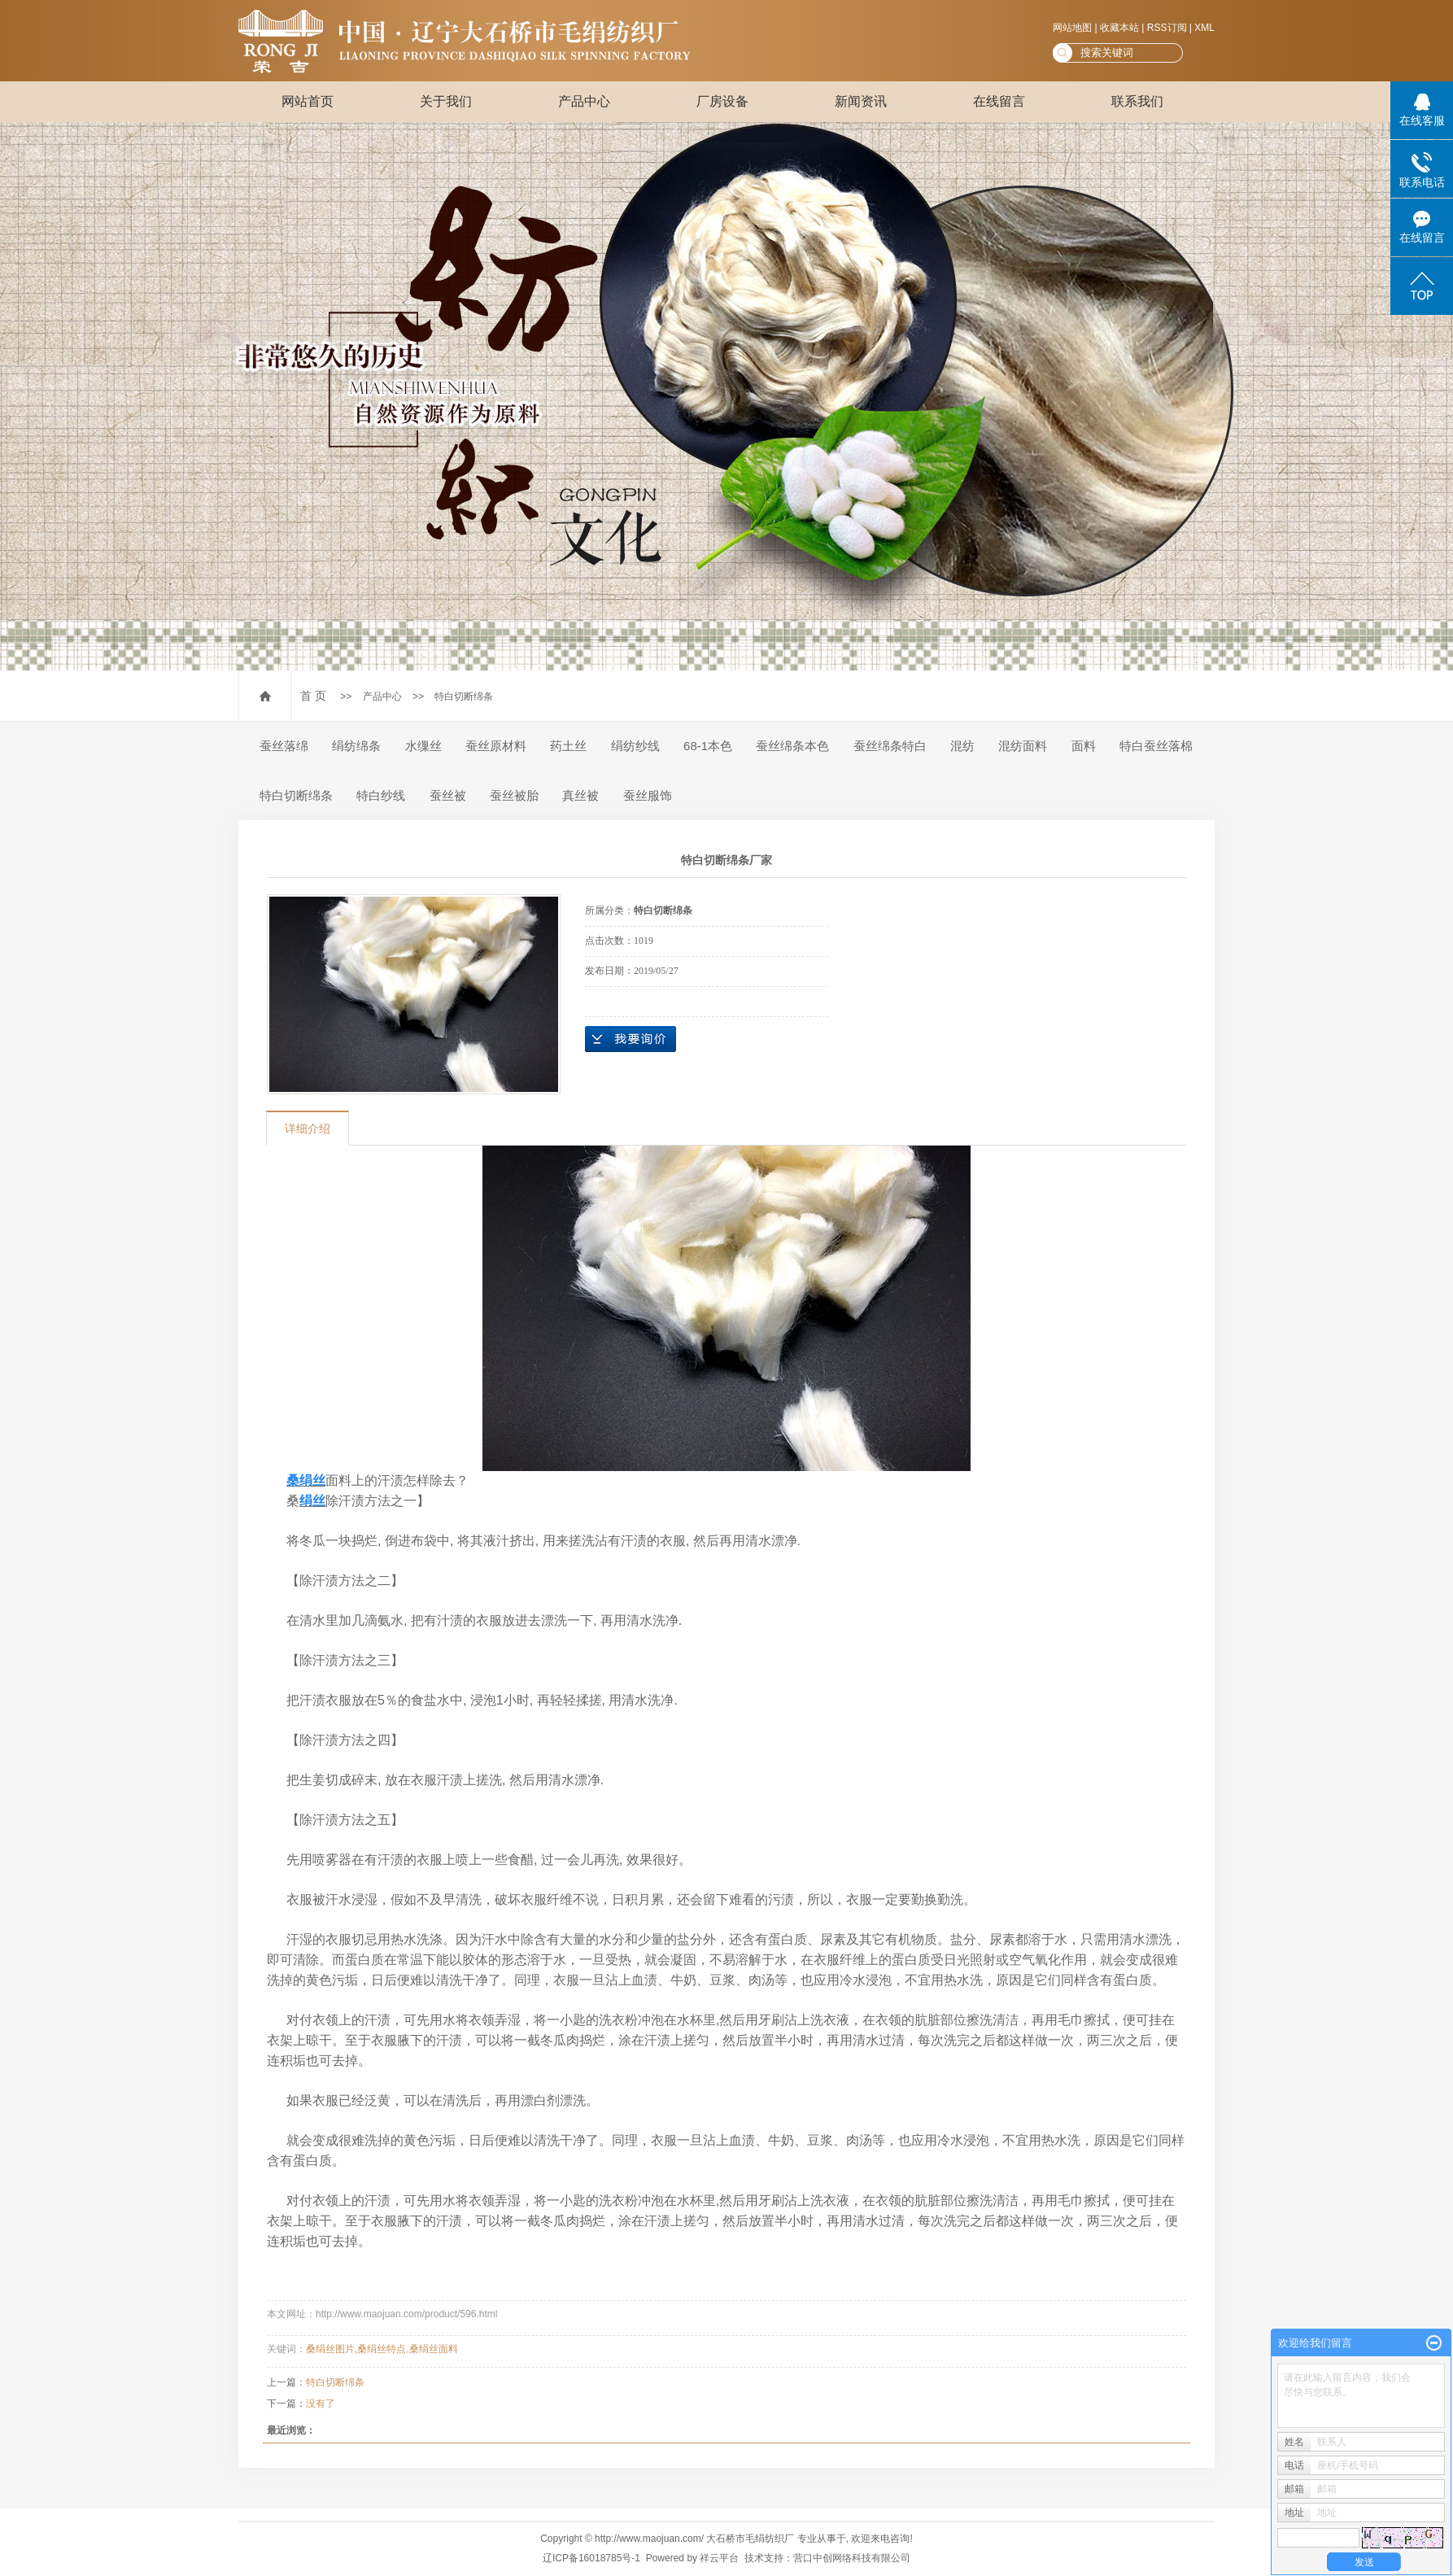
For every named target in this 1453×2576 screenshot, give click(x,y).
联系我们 (1137, 101)
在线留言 (999, 101)
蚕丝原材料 (495, 746)
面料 (1083, 746)
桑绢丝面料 (433, 2349)
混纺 (962, 746)
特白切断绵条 (463, 696)
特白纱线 (380, 795)
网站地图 (1072, 27)
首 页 (313, 695)
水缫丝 (423, 746)
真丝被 (580, 795)
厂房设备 (722, 101)
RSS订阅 (1167, 27)
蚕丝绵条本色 (792, 746)
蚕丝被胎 (514, 795)
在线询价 (630, 1039)
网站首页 (307, 101)
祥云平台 (719, 2558)
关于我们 (446, 101)
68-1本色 (707, 746)
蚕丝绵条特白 (890, 746)
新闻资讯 (861, 101)
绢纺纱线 (635, 746)
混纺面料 (1022, 746)
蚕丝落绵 (284, 746)
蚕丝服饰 (647, 795)
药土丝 (568, 746)
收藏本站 (1119, 27)
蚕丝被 (448, 795)
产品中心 (584, 101)
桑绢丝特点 (381, 2349)
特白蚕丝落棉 (1156, 746)
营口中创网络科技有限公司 (851, 2558)
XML (1204, 27)
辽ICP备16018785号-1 (591, 2558)
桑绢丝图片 (330, 2349)
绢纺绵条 (356, 746)
